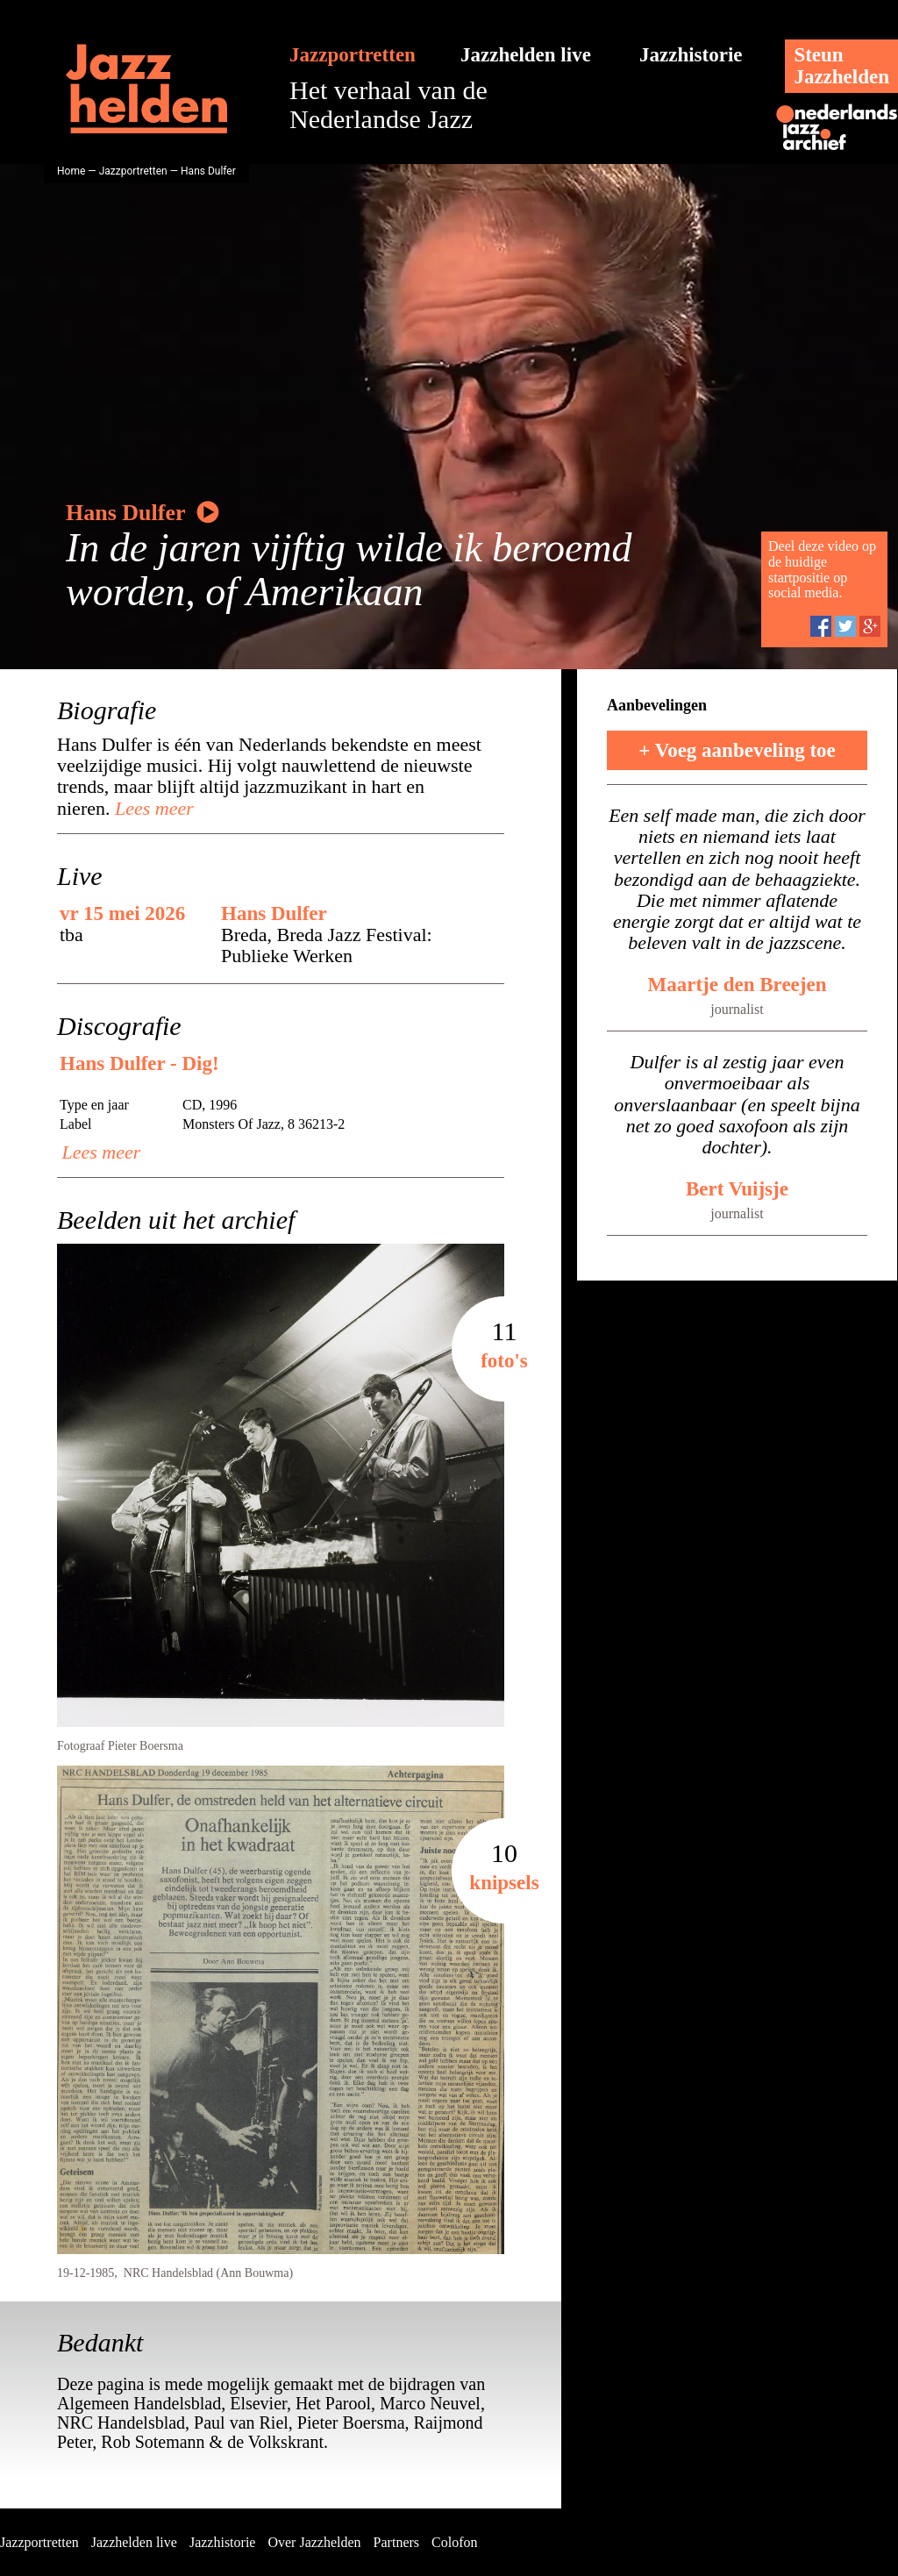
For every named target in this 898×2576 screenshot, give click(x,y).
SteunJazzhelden (841, 66)
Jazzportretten (352, 55)
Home (71, 171)
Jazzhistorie (691, 55)
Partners (396, 2542)
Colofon (454, 2542)
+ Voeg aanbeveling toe (737, 750)
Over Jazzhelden (313, 2542)
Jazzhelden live (525, 55)
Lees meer (151, 808)
